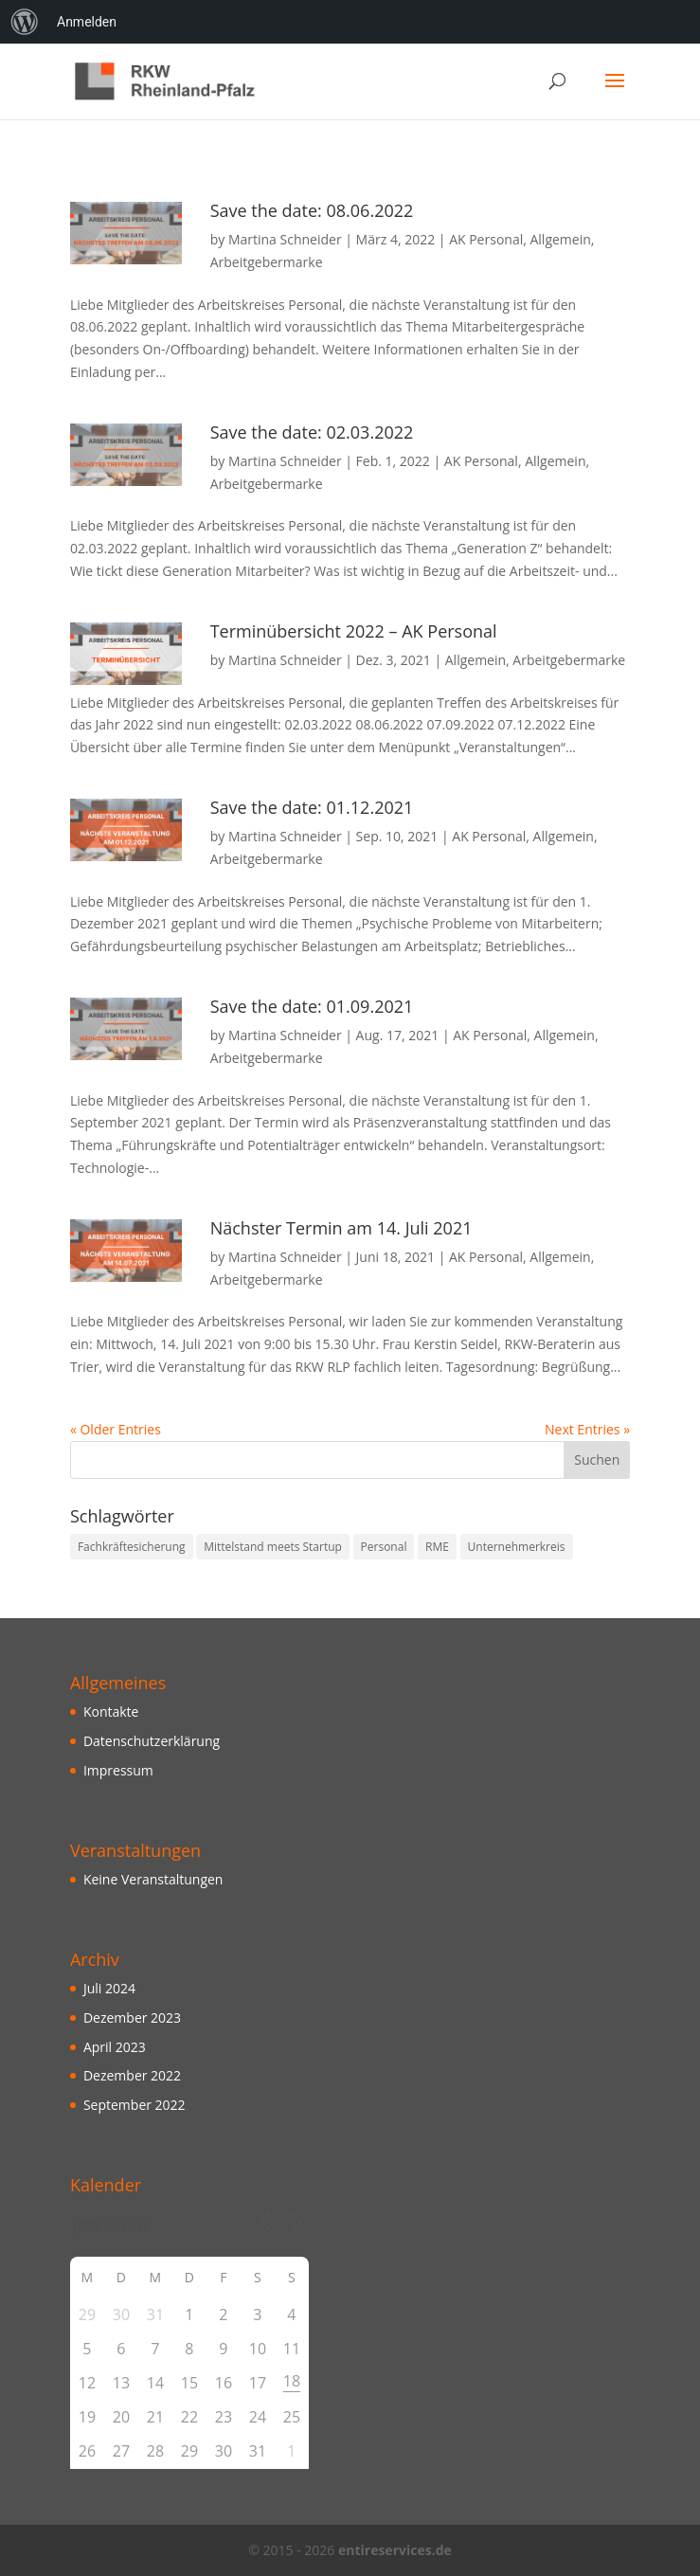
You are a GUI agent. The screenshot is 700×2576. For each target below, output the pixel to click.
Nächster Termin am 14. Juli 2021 (341, 1227)
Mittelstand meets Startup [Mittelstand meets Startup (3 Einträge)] (273, 1547)
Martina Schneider (285, 239)
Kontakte (111, 1711)
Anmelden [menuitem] (87, 21)
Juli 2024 (109, 1988)
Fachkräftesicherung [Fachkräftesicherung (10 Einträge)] (132, 1547)
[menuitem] (24, 22)
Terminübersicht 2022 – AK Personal (353, 631)
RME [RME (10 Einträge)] (437, 1547)
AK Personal (486, 239)
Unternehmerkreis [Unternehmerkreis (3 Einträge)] (516, 1547)
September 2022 (134, 2105)
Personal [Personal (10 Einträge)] (384, 1547)
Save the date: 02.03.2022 (312, 432)
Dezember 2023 (132, 2018)
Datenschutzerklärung (151, 1741)
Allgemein (559, 239)
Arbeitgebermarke (266, 262)
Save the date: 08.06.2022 (312, 210)
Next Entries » (587, 1429)
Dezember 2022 (132, 2075)
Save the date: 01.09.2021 (312, 1006)
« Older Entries (115, 1429)
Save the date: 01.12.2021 (312, 807)
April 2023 (114, 2047)
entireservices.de (395, 2550)
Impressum (118, 1770)
